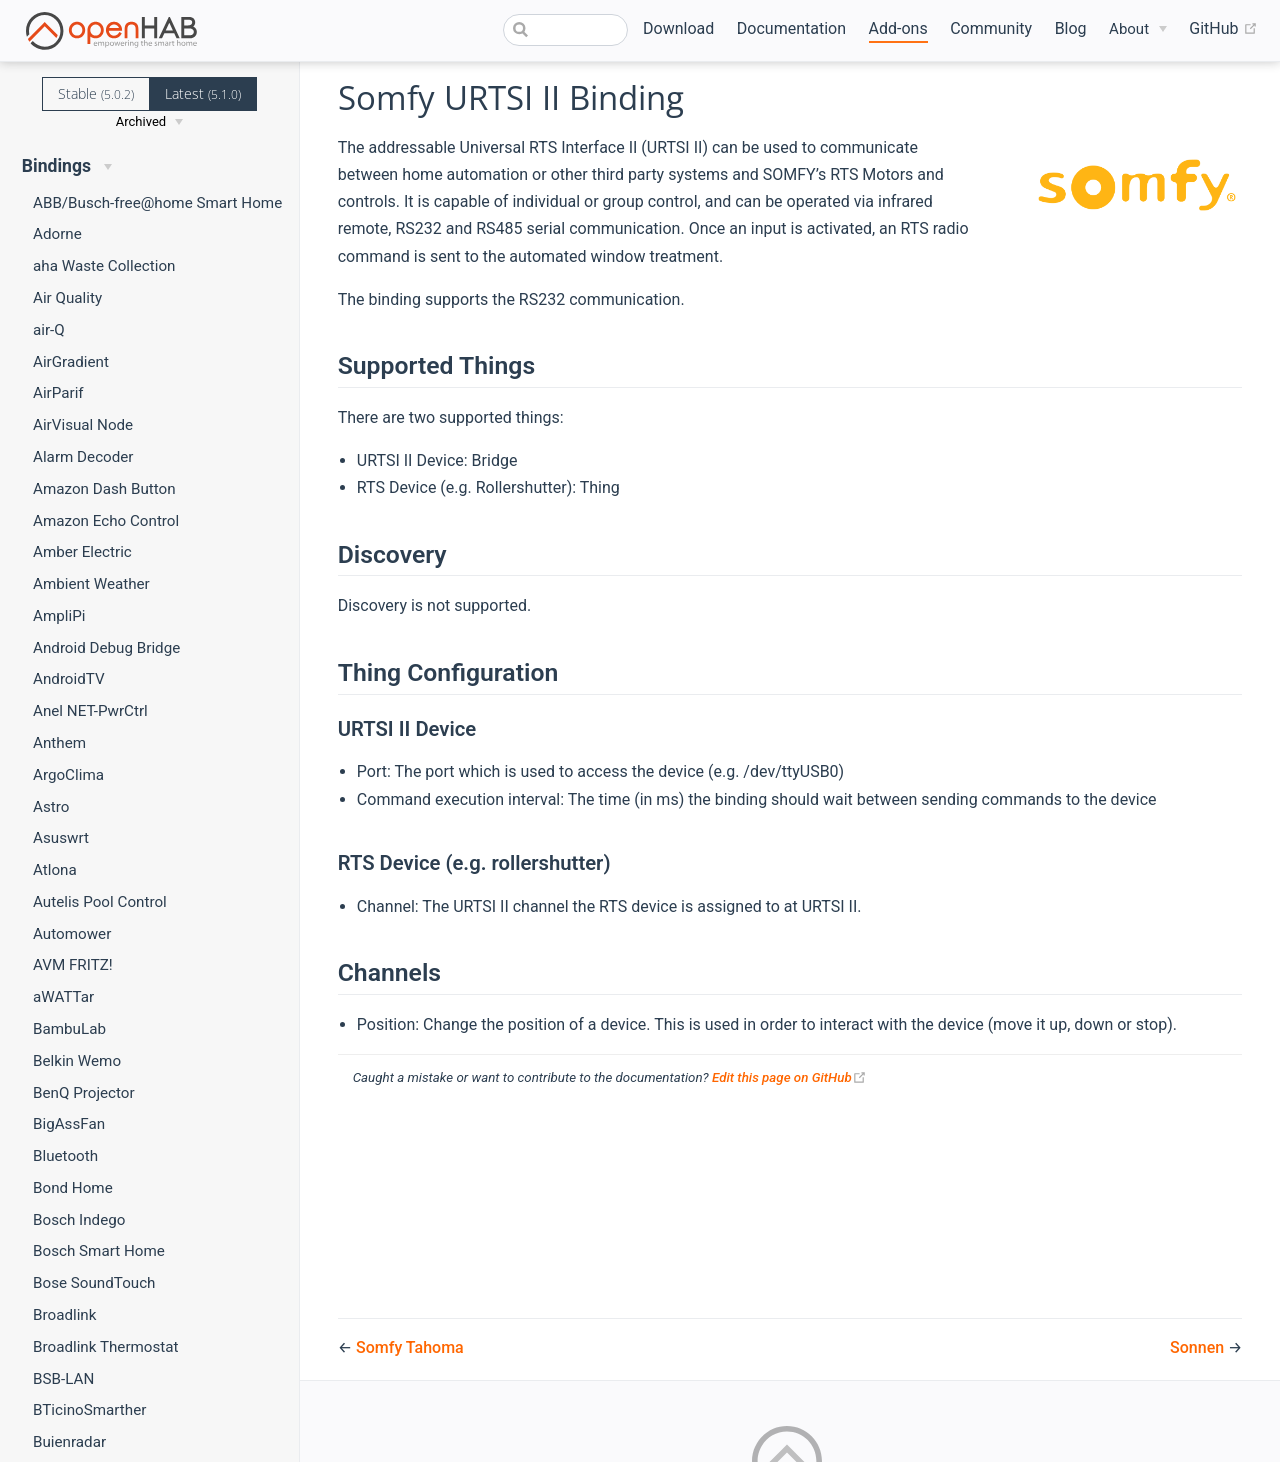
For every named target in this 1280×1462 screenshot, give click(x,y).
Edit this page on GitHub (789, 1077)
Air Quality (67, 298)
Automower (72, 934)
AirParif (58, 393)
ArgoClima (68, 775)
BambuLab (69, 1029)
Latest (203, 93)
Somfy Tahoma (410, 1347)
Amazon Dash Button (104, 489)
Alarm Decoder (83, 457)
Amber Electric (82, 552)
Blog (1071, 28)
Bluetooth (65, 1156)
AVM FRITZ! (73, 965)
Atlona (55, 870)
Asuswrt (61, 838)
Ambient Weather (91, 584)
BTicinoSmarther (89, 1410)
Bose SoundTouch (94, 1283)
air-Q (49, 330)
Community (991, 28)
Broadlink (64, 1315)
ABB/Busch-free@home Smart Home (157, 203)
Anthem (59, 743)
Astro (51, 807)
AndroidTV (69, 679)
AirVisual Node (83, 425)
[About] (1138, 29)
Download (678, 28)
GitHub (1223, 29)
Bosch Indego (79, 1220)
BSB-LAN (63, 1379)
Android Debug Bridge (106, 648)
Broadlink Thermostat (106, 1347)
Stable (96, 93)
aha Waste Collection (104, 266)
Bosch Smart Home (99, 1251)
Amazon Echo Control (106, 521)
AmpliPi (59, 616)
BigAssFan (69, 1124)
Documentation (791, 28)
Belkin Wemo (77, 1061)
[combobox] (565, 30)
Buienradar (69, 1442)
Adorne (57, 234)
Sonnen (1199, 1347)
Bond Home (73, 1188)
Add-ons (898, 28)
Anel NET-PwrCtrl (90, 711)
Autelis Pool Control (100, 902)
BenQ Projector (84, 1093)
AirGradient (71, 362)
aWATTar (63, 997)
